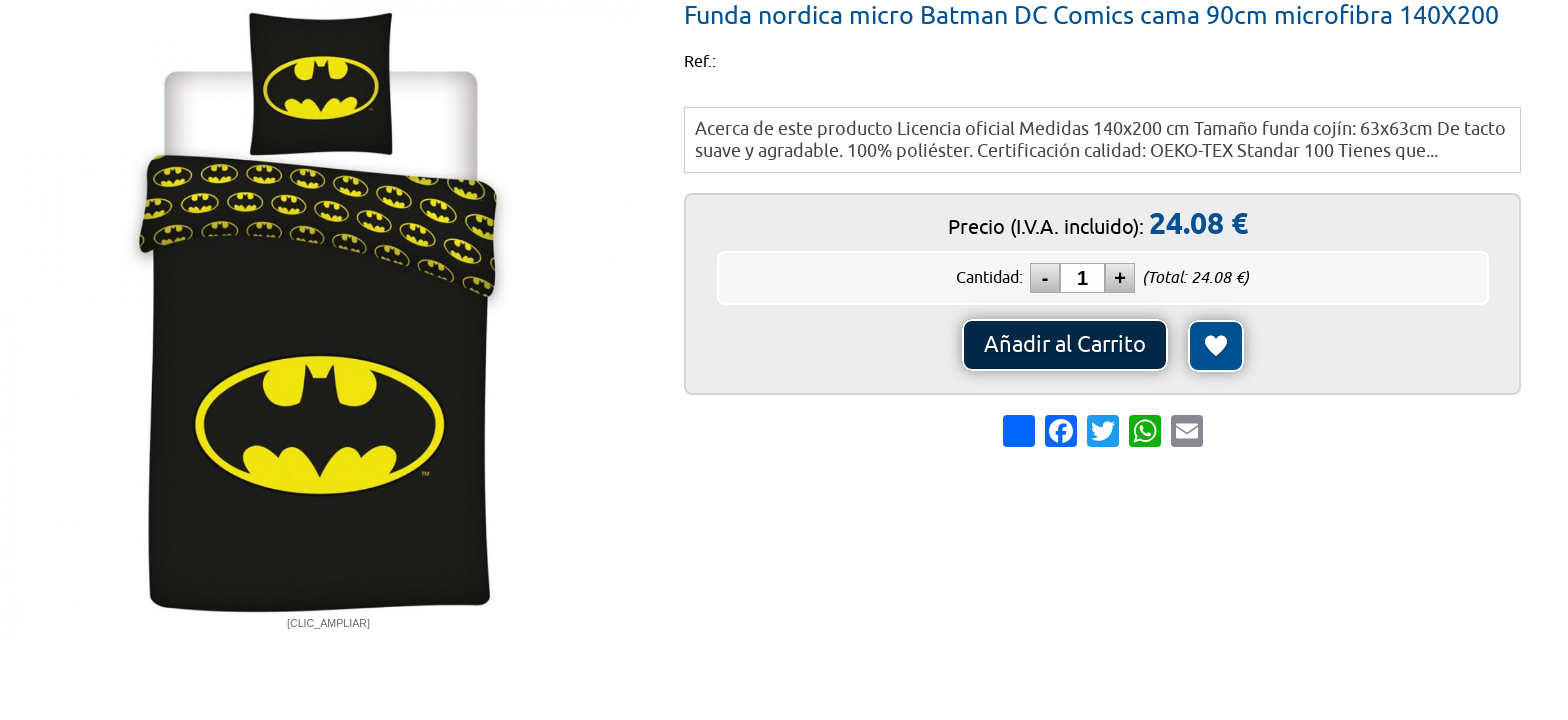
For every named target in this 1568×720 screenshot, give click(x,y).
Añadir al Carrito (1065, 345)
